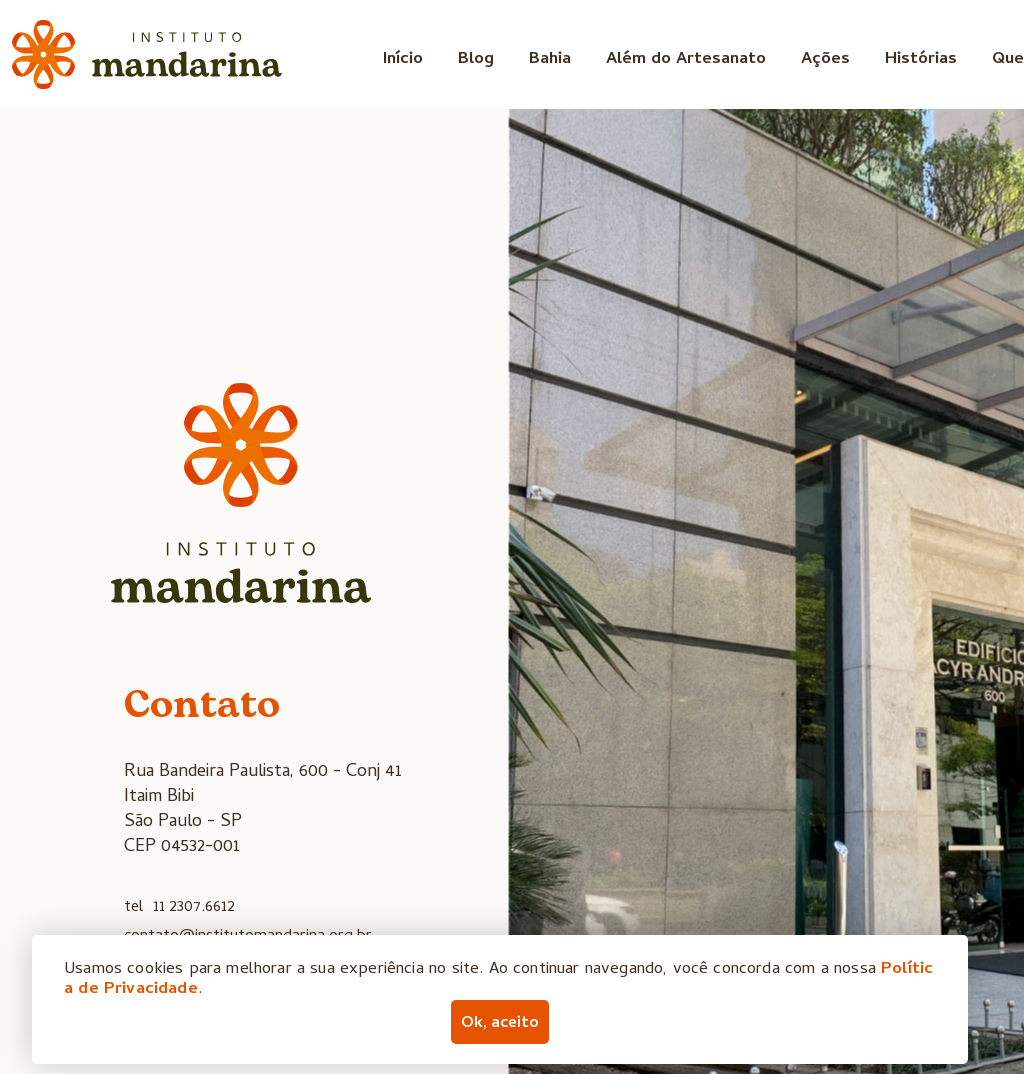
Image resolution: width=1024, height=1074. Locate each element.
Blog (476, 60)
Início (403, 60)
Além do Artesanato (686, 60)
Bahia (550, 60)
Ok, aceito (500, 1024)
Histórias (921, 60)
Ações (825, 60)
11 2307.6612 (194, 908)
